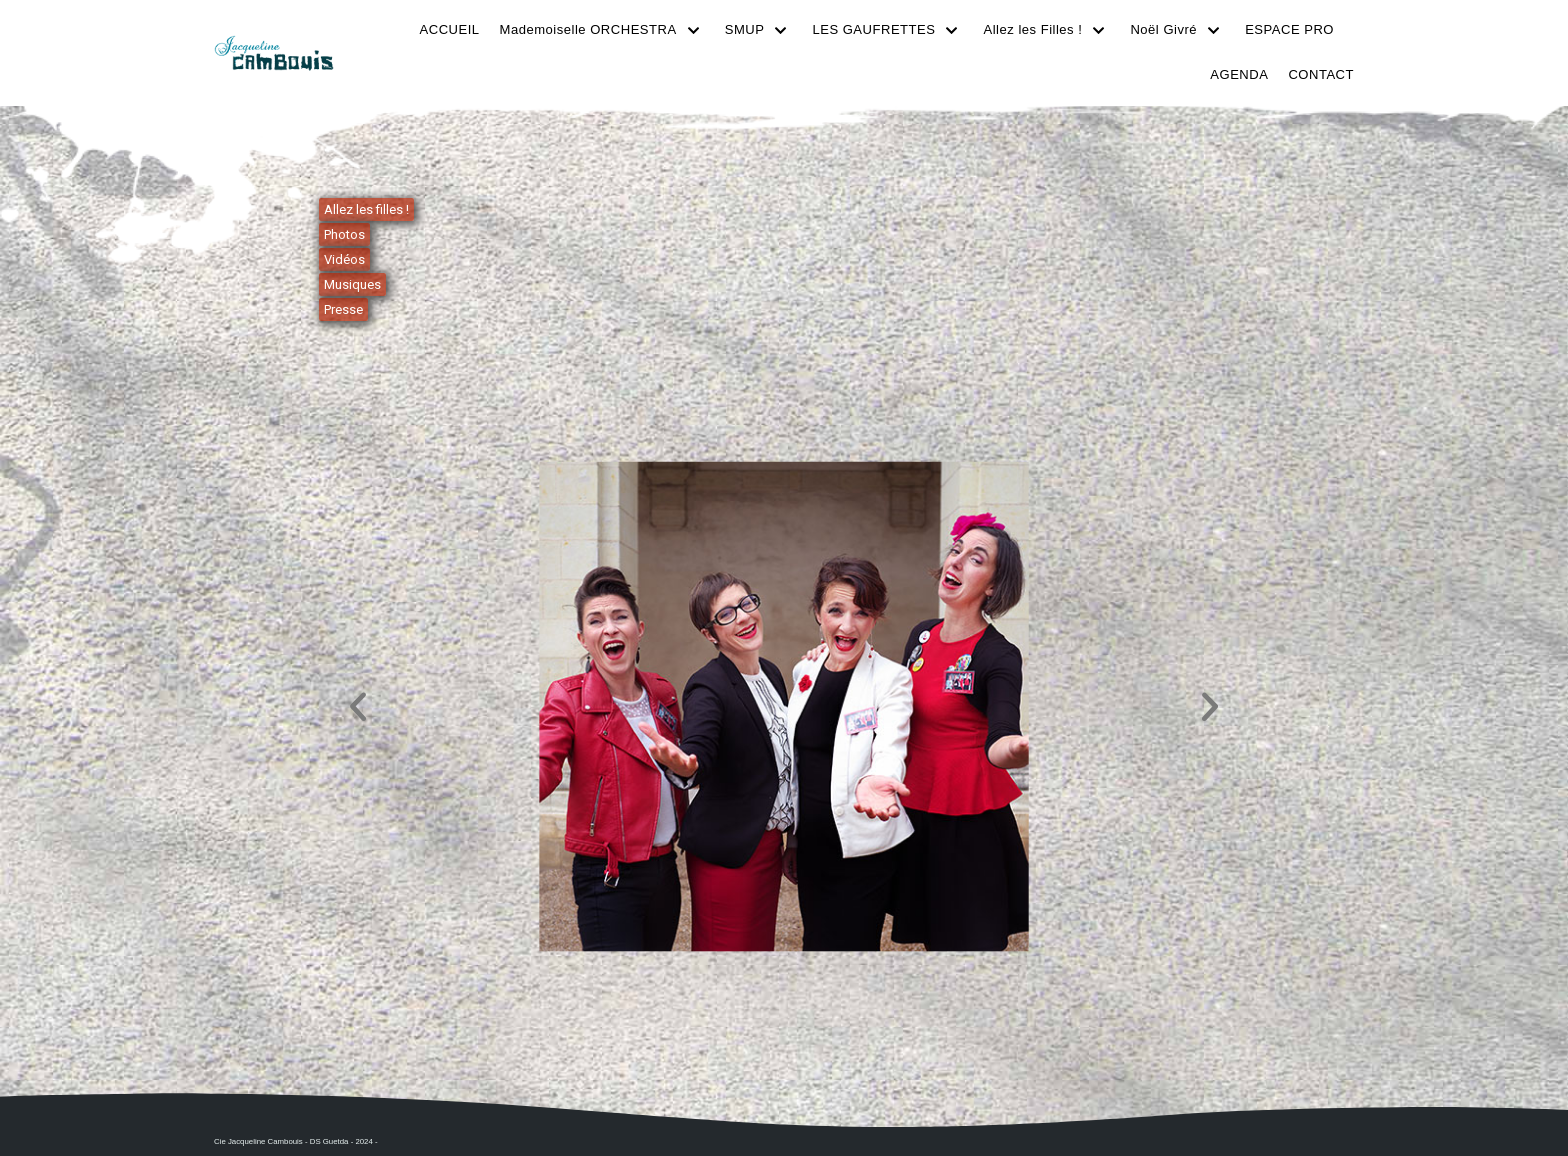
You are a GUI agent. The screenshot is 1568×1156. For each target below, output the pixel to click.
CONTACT (1321, 74)
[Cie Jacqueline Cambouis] (274, 53)
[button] (358, 707)
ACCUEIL (452, 29)
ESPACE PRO (1289, 29)
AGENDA (1240, 74)
